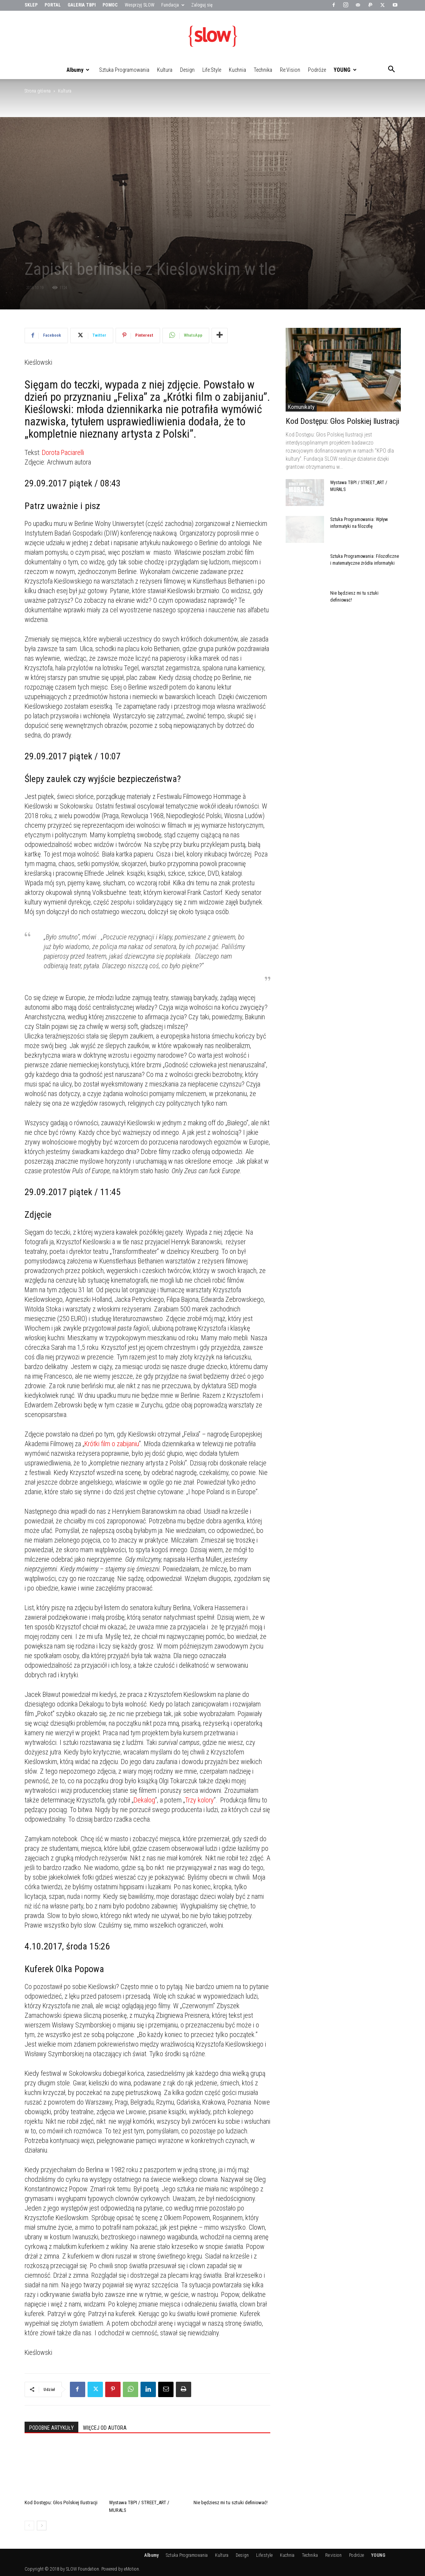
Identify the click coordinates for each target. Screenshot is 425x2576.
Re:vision (290, 70)
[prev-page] (29, 2525)
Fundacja (172, 5)
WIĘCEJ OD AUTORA (105, 2428)
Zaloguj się (202, 5)
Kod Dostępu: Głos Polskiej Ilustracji (61, 2502)
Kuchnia (237, 70)
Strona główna (38, 91)
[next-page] (41, 2525)
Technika (263, 70)
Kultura (164, 70)
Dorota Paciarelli (63, 452)
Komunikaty (301, 406)
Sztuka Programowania (124, 70)
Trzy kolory (199, 1800)
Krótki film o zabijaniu (111, 1444)
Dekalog (144, 1800)
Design (187, 70)
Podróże (317, 70)
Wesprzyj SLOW (139, 5)
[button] (391, 70)
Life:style (211, 70)
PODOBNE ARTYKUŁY (51, 2428)
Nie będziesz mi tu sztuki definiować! (230, 2502)
